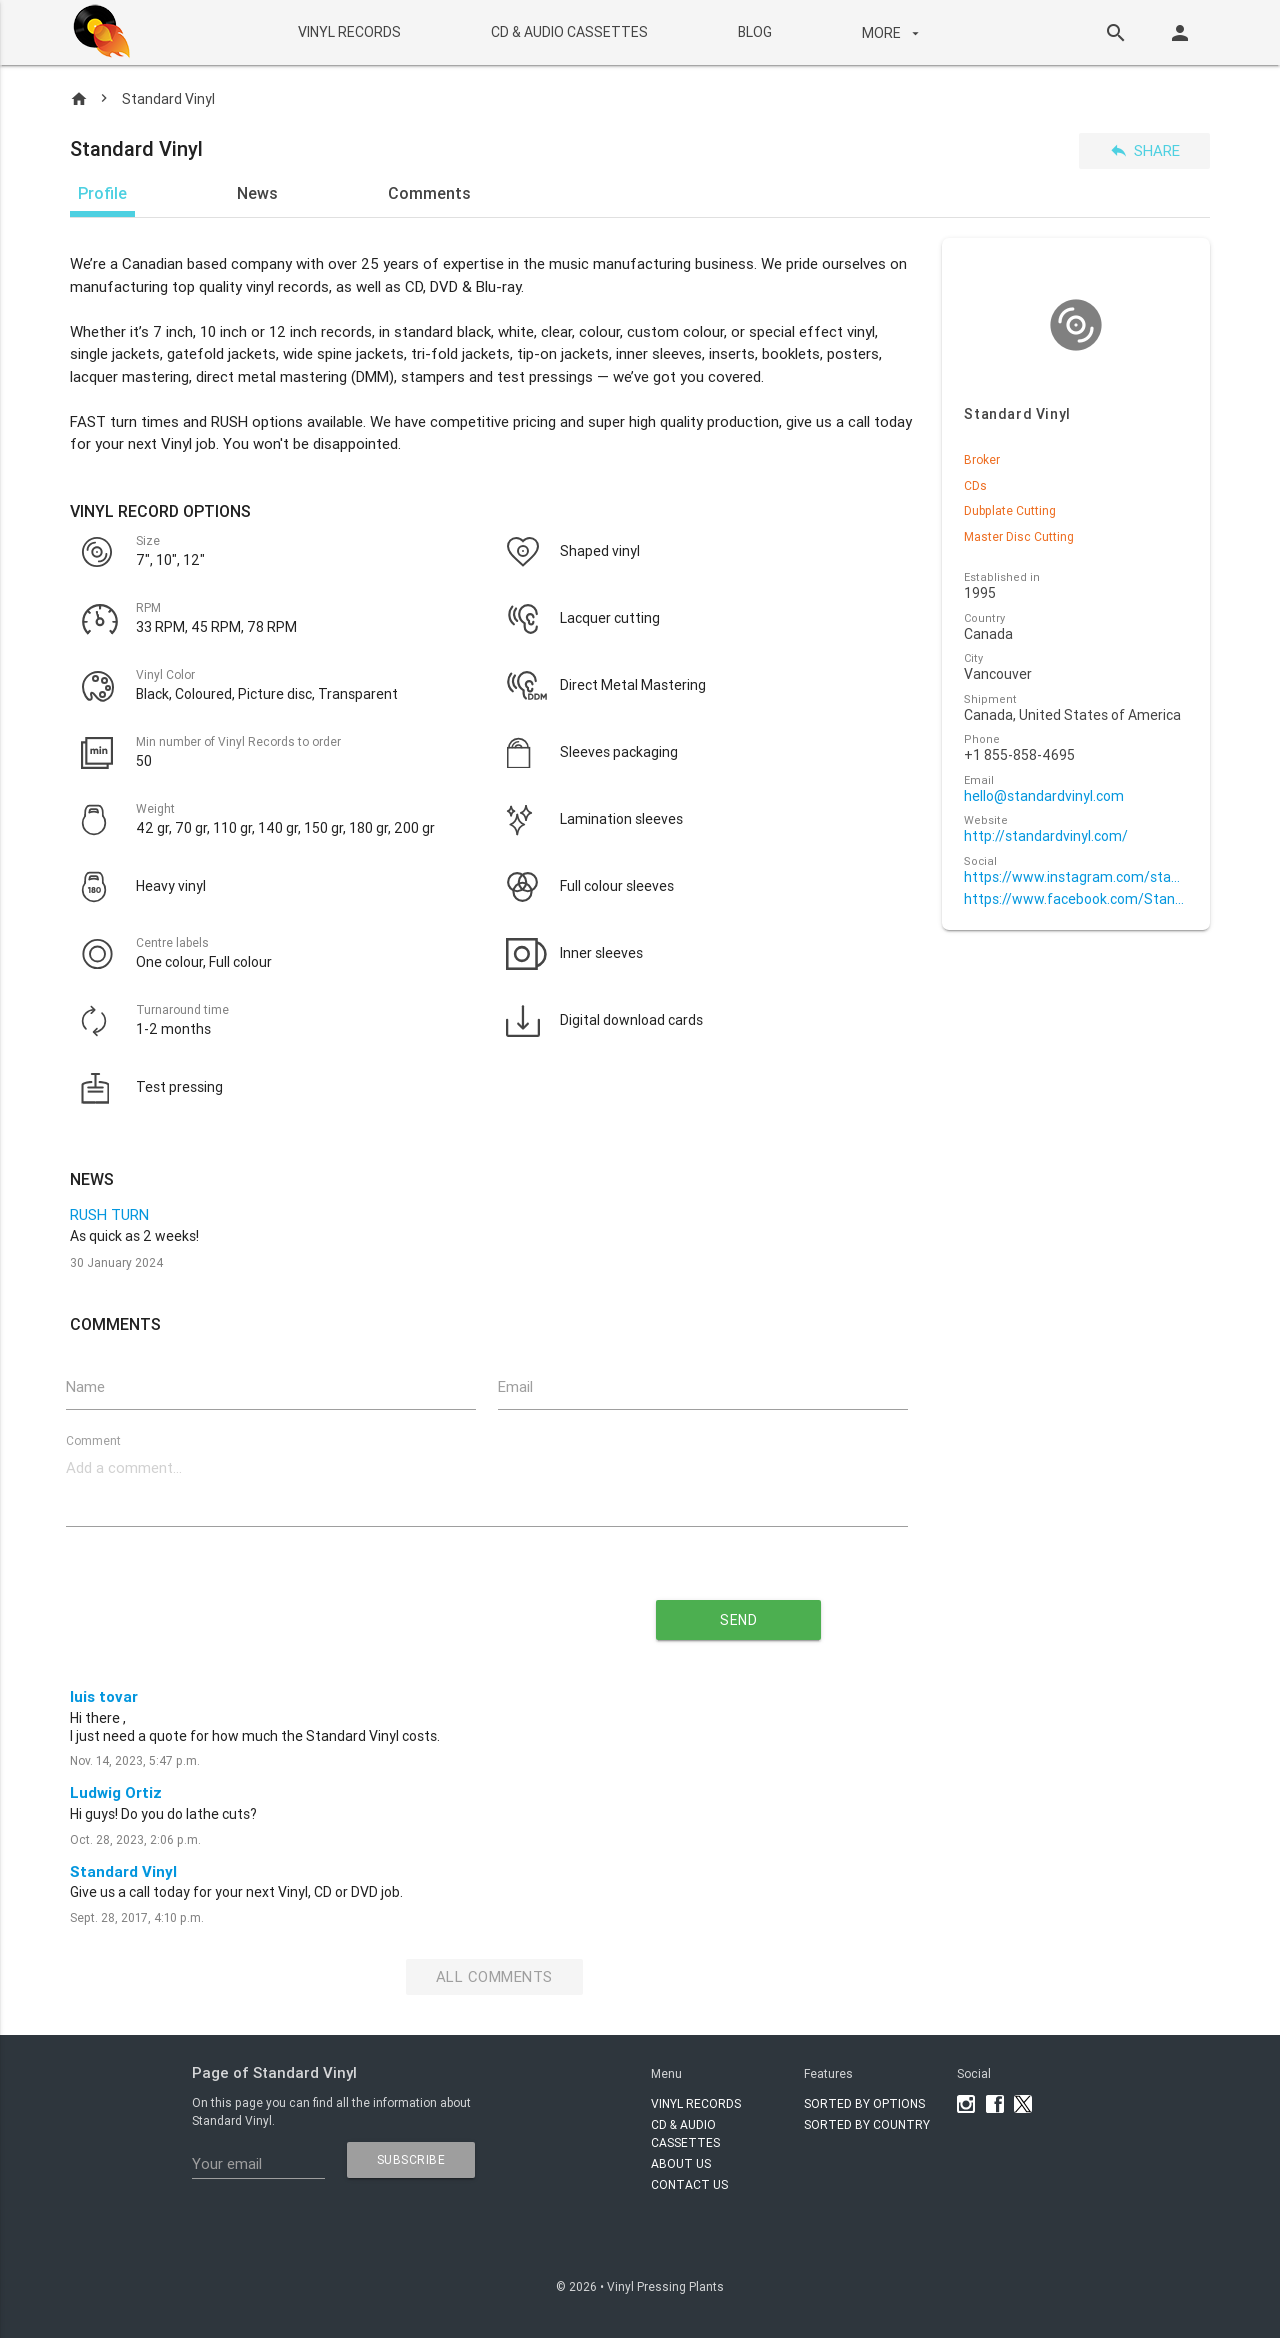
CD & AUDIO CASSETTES (568, 32)
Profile (102, 193)
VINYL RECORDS (348, 32)
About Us (681, 2163)
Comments (429, 193)
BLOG (754, 32)
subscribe (411, 2159)
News (257, 193)
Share (1144, 150)
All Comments (494, 1976)
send (738, 1620)
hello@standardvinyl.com (1044, 796)
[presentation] (306, 1612)
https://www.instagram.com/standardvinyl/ (1075, 877)
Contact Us (689, 2184)
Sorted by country (867, 2124)
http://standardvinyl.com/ (1046, 836)
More (892, 33)
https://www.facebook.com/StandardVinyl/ (1075, 899)
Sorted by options (864, 2103)
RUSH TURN (109, 1214)
